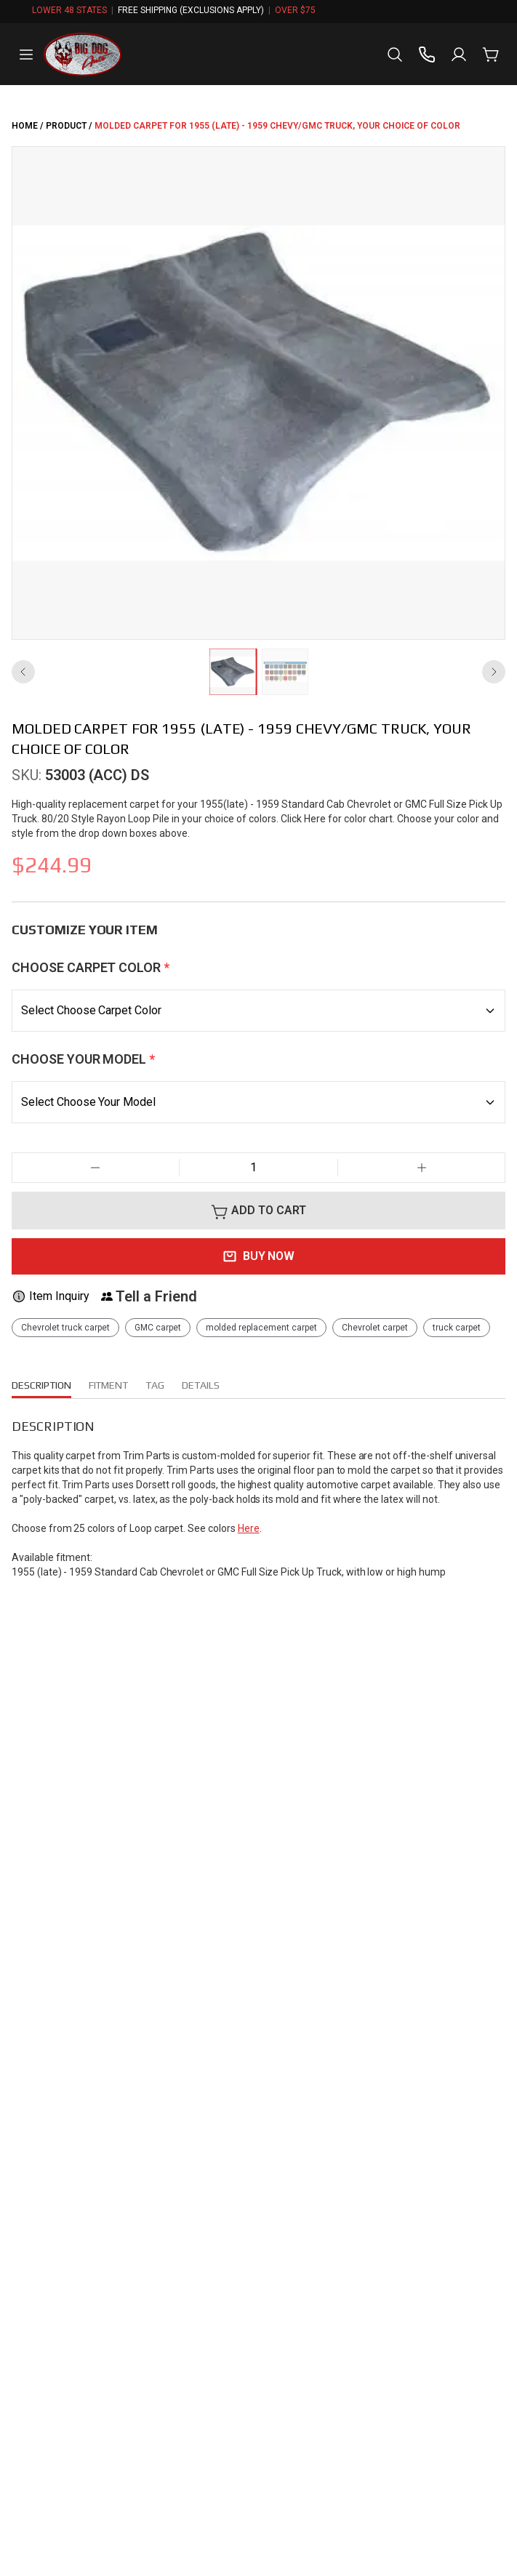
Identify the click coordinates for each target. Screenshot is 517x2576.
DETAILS (210, 1385)
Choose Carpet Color (90, 967)
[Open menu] (26, 55)
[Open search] (395, 55)
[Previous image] (23, 671)
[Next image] (493, 671)
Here (257, 1542)
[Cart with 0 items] (491, 55)
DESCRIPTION (44, 1388)
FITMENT (116, 1385)
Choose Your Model (83, 1059)
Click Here (355, 818)
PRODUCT (66, 126)
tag (164, 1385)
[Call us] (427, 55)
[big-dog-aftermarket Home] (82, 54)
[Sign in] (459, 54)
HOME (25, 126)
